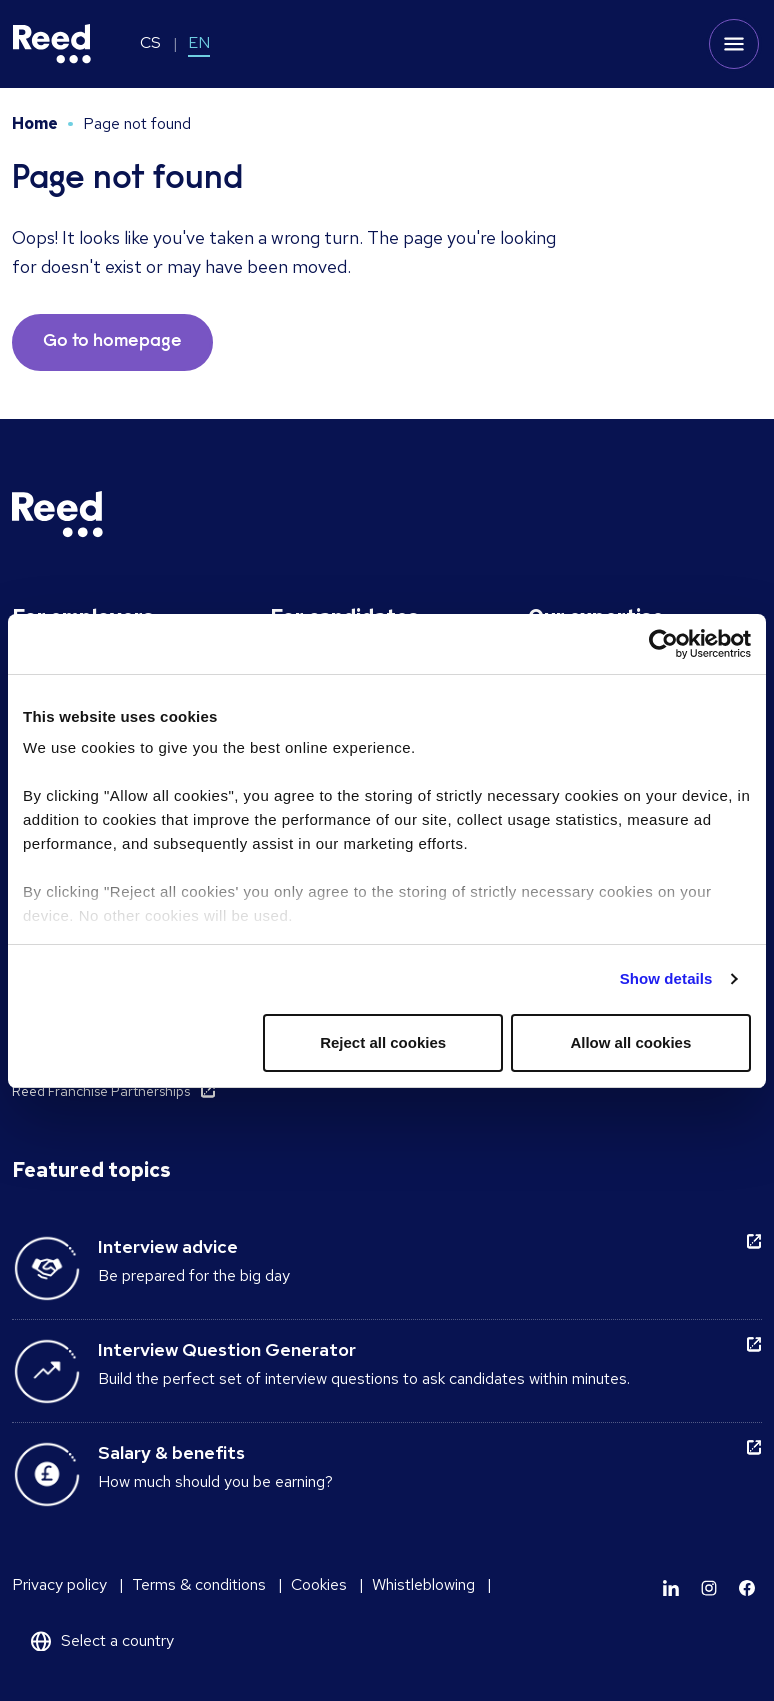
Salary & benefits (171, 1452)
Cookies (319, 1584)
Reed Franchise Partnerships (101, 1091)
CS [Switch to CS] (150, 42)
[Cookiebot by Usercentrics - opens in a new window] (663, 644)
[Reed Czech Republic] (52, 44)
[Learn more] (671, 1588)
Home (35, 123)
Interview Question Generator (227, 1349)
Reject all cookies (383, 1042)
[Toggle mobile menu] (734, 44)
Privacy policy (59, 1584)
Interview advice (168, 1246)
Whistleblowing (423, 1584)
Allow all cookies (630, 1042)
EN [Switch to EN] (199, 42)
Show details (666, 978)
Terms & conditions (199, 1584)
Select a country (117, 1640)
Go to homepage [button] (112, 342)
